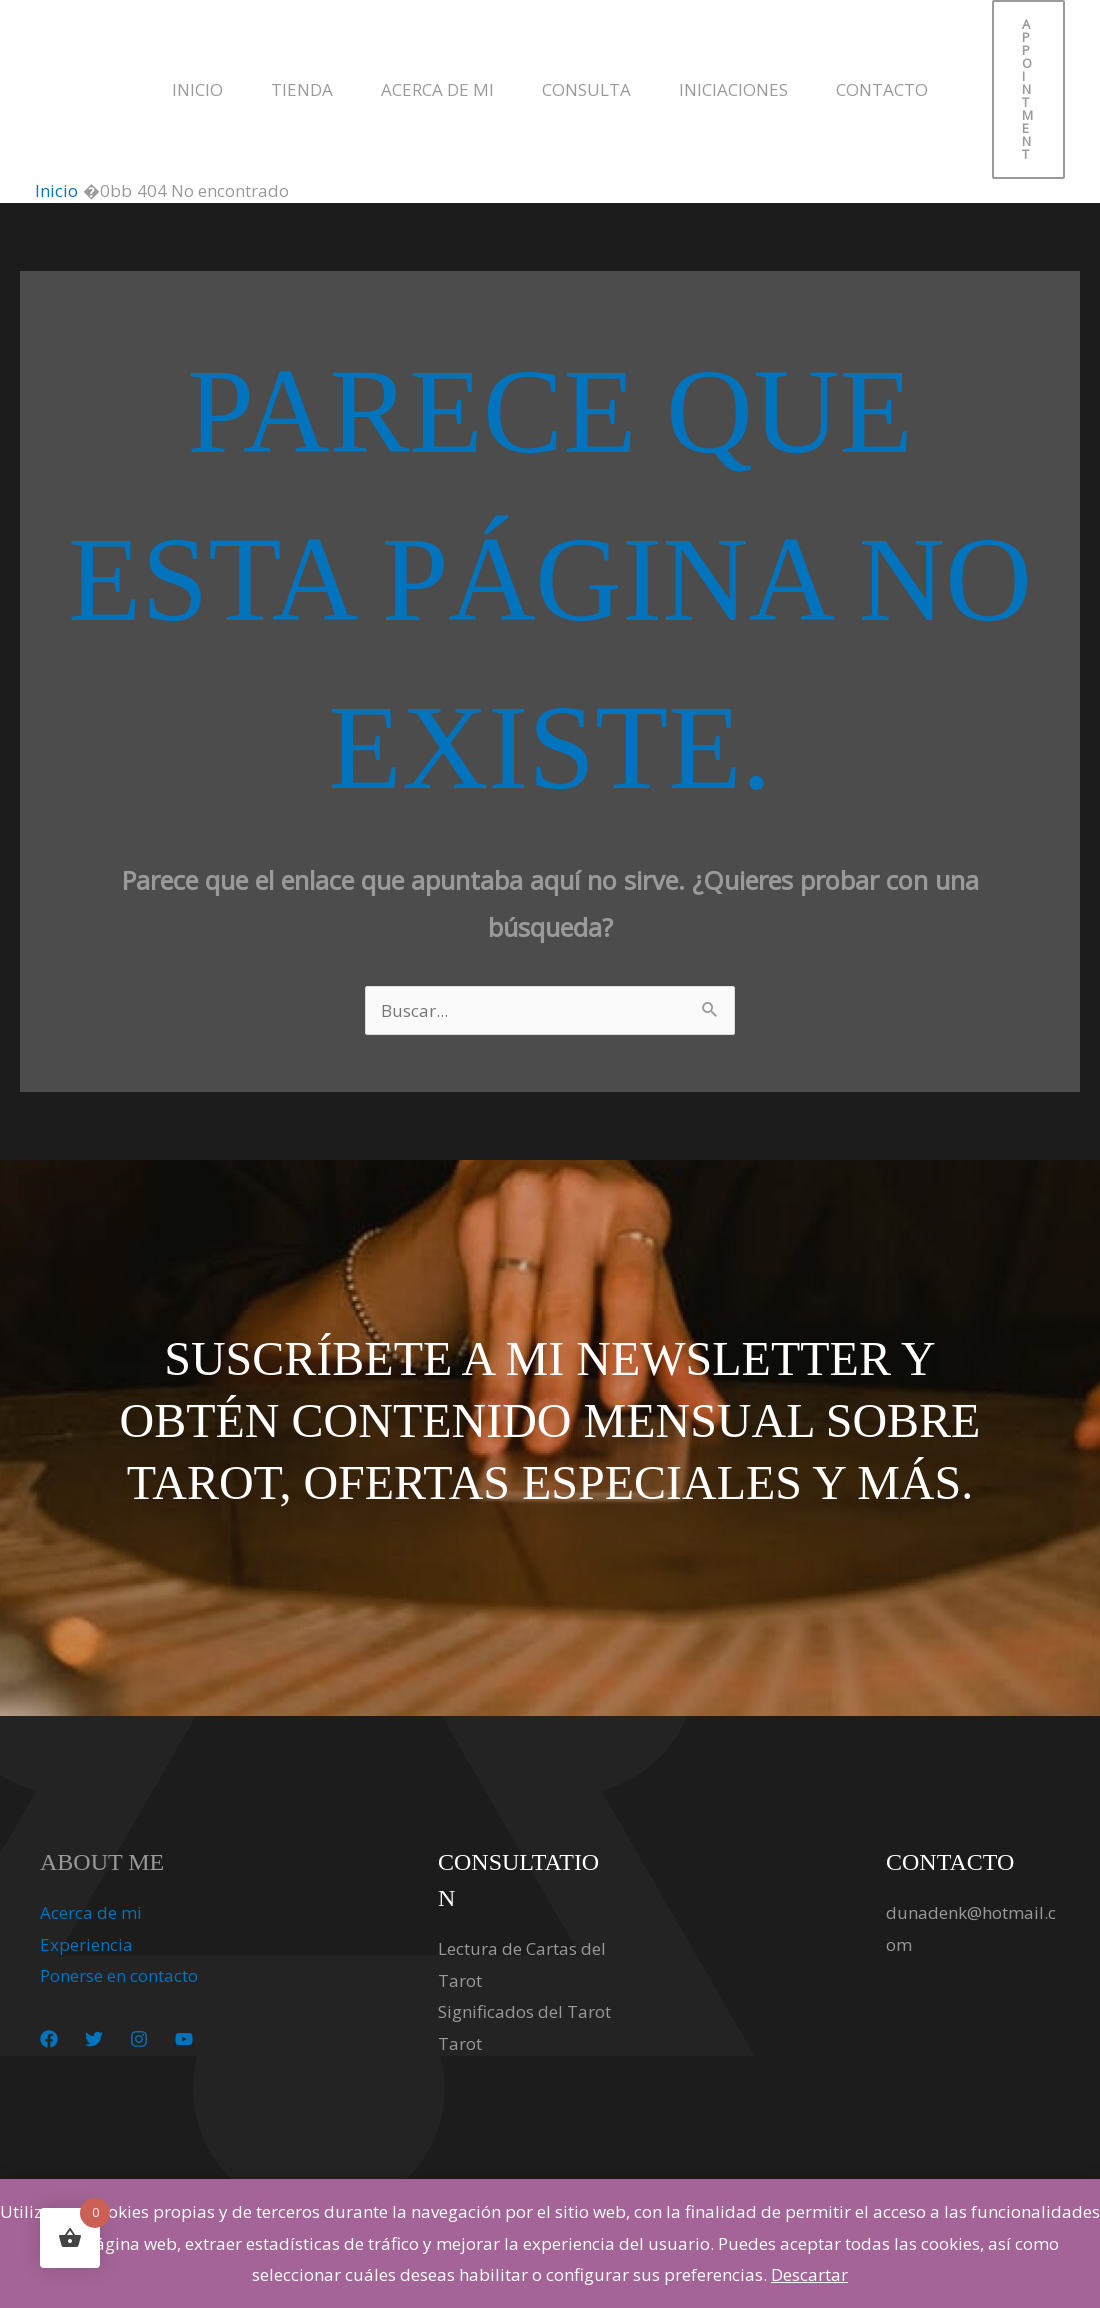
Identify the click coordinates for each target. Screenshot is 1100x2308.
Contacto (882, 89)
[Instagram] (139, 2039)
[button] (1028, 89)
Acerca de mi (437, 89)
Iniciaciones (733, 89)
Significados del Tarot (524, 2011)
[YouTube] (184, 2039)
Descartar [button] (809, 2274)
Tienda (302, 89)
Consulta (586, 89)
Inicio (197, 89)
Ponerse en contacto (119, 1975)
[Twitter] (94, 2039)
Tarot (460, 2043)
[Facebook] (49, 2039)
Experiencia (86, 1944)
